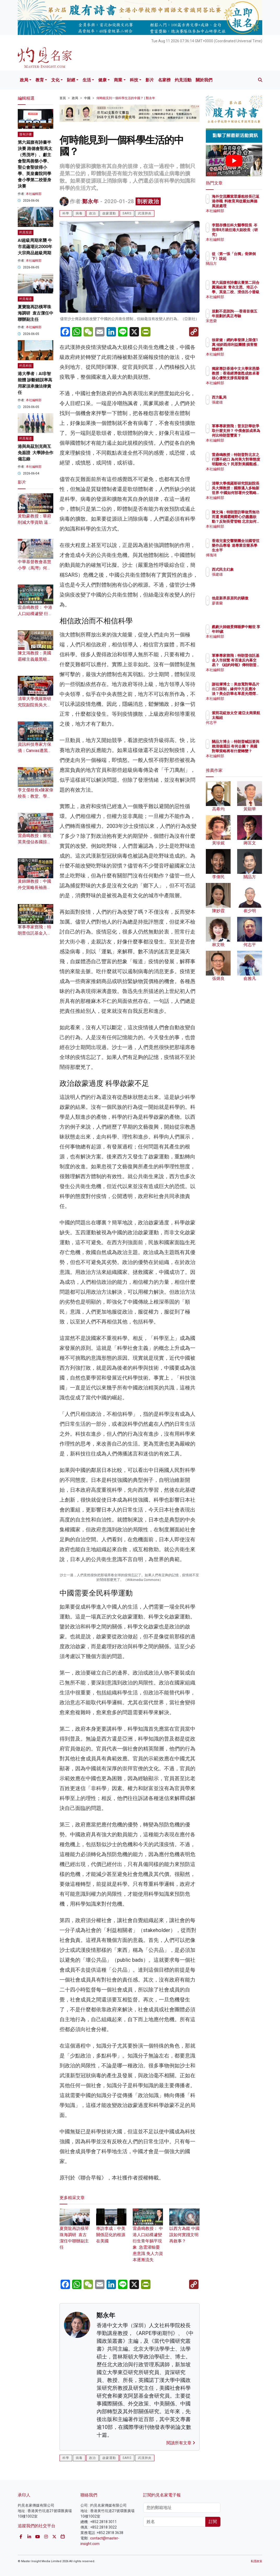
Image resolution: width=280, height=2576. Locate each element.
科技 (134, 79)
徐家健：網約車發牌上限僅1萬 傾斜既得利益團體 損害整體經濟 (247, 349)
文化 (55, 79)
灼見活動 (183, 79)
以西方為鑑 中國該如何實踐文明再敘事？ (184, 2327)
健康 (102, 79)
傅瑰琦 (240, 555)
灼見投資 (25, 232)
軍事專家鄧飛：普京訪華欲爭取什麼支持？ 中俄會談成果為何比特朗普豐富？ (247, 435)
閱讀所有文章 (180, 2541)
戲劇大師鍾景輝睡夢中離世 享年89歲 (247, 631)
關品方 (240, 268)
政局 (24, 79)
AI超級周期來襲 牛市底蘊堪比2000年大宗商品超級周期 (35, 246)
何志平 (240, 727)
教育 (40, 79)
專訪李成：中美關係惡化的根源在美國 (111, 2327)
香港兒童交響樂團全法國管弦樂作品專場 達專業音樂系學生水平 (247, 550)
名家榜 (164, 79)
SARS (126, 213)
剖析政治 (148, 201)
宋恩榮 (240, 325)
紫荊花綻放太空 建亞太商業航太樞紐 (247, 717)
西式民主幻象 (245, 569)
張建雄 (240, 402)
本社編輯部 (34, 194)
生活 (87, 79)
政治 (92, 213)
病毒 (79, 213)
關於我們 (204, 79)
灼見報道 (25, 299)
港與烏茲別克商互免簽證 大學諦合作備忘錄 (35, 452)
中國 (87, 98)
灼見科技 (25, 366)
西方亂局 (242, 397)
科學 (65, 213)
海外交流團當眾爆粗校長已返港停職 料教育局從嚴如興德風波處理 (247, 206)
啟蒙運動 (109, 213)
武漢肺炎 (144, 213)
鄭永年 (90, 201)
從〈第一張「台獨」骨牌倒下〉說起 (247, 258)
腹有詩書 (25, 134)
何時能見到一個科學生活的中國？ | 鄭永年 (125, 98)
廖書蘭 (240, 608)
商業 (118, 79)
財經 (71, 79)
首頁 (63, 98)
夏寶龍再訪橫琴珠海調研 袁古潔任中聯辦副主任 (35, 313)
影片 (149, 79)
